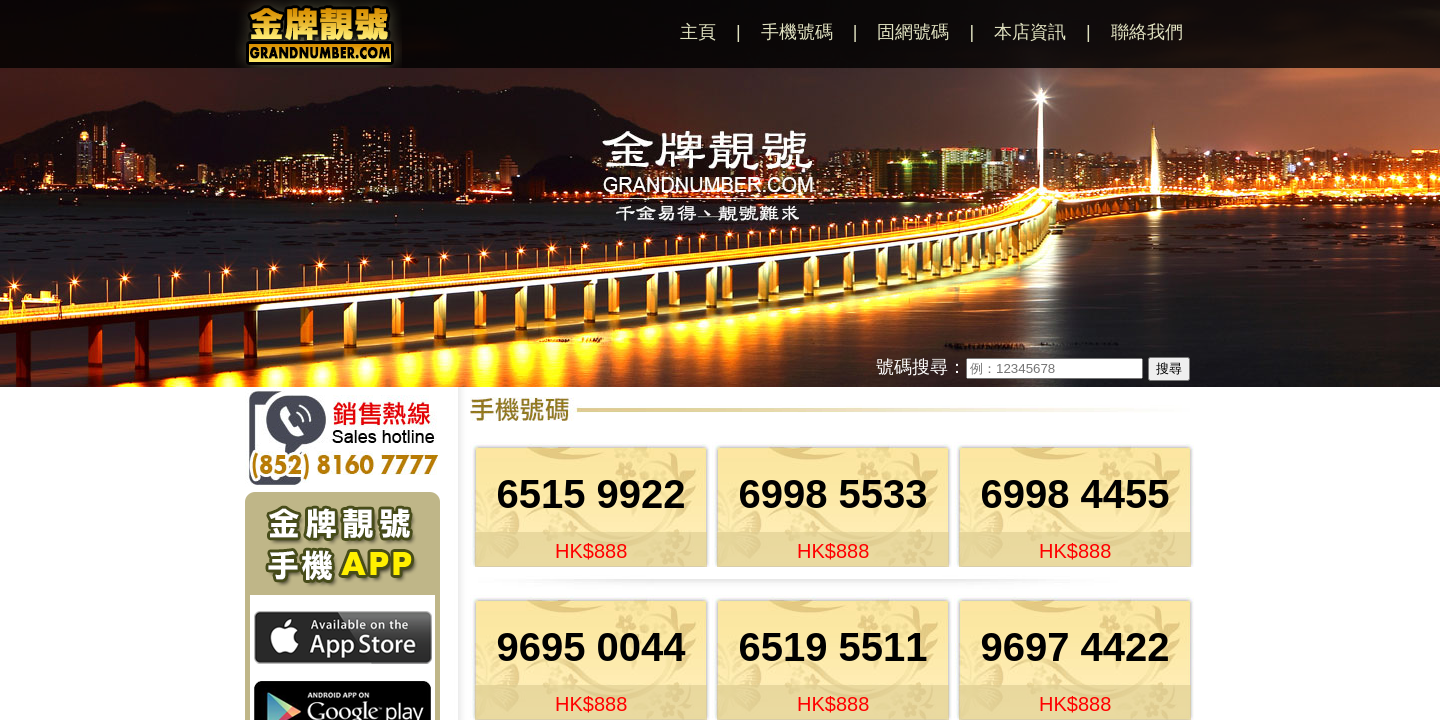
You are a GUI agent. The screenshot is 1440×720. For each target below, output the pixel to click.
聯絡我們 (1147, 32)
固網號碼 (913, 32)
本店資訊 (1030, 32)
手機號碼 (797, 32)
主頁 (698, 32)
